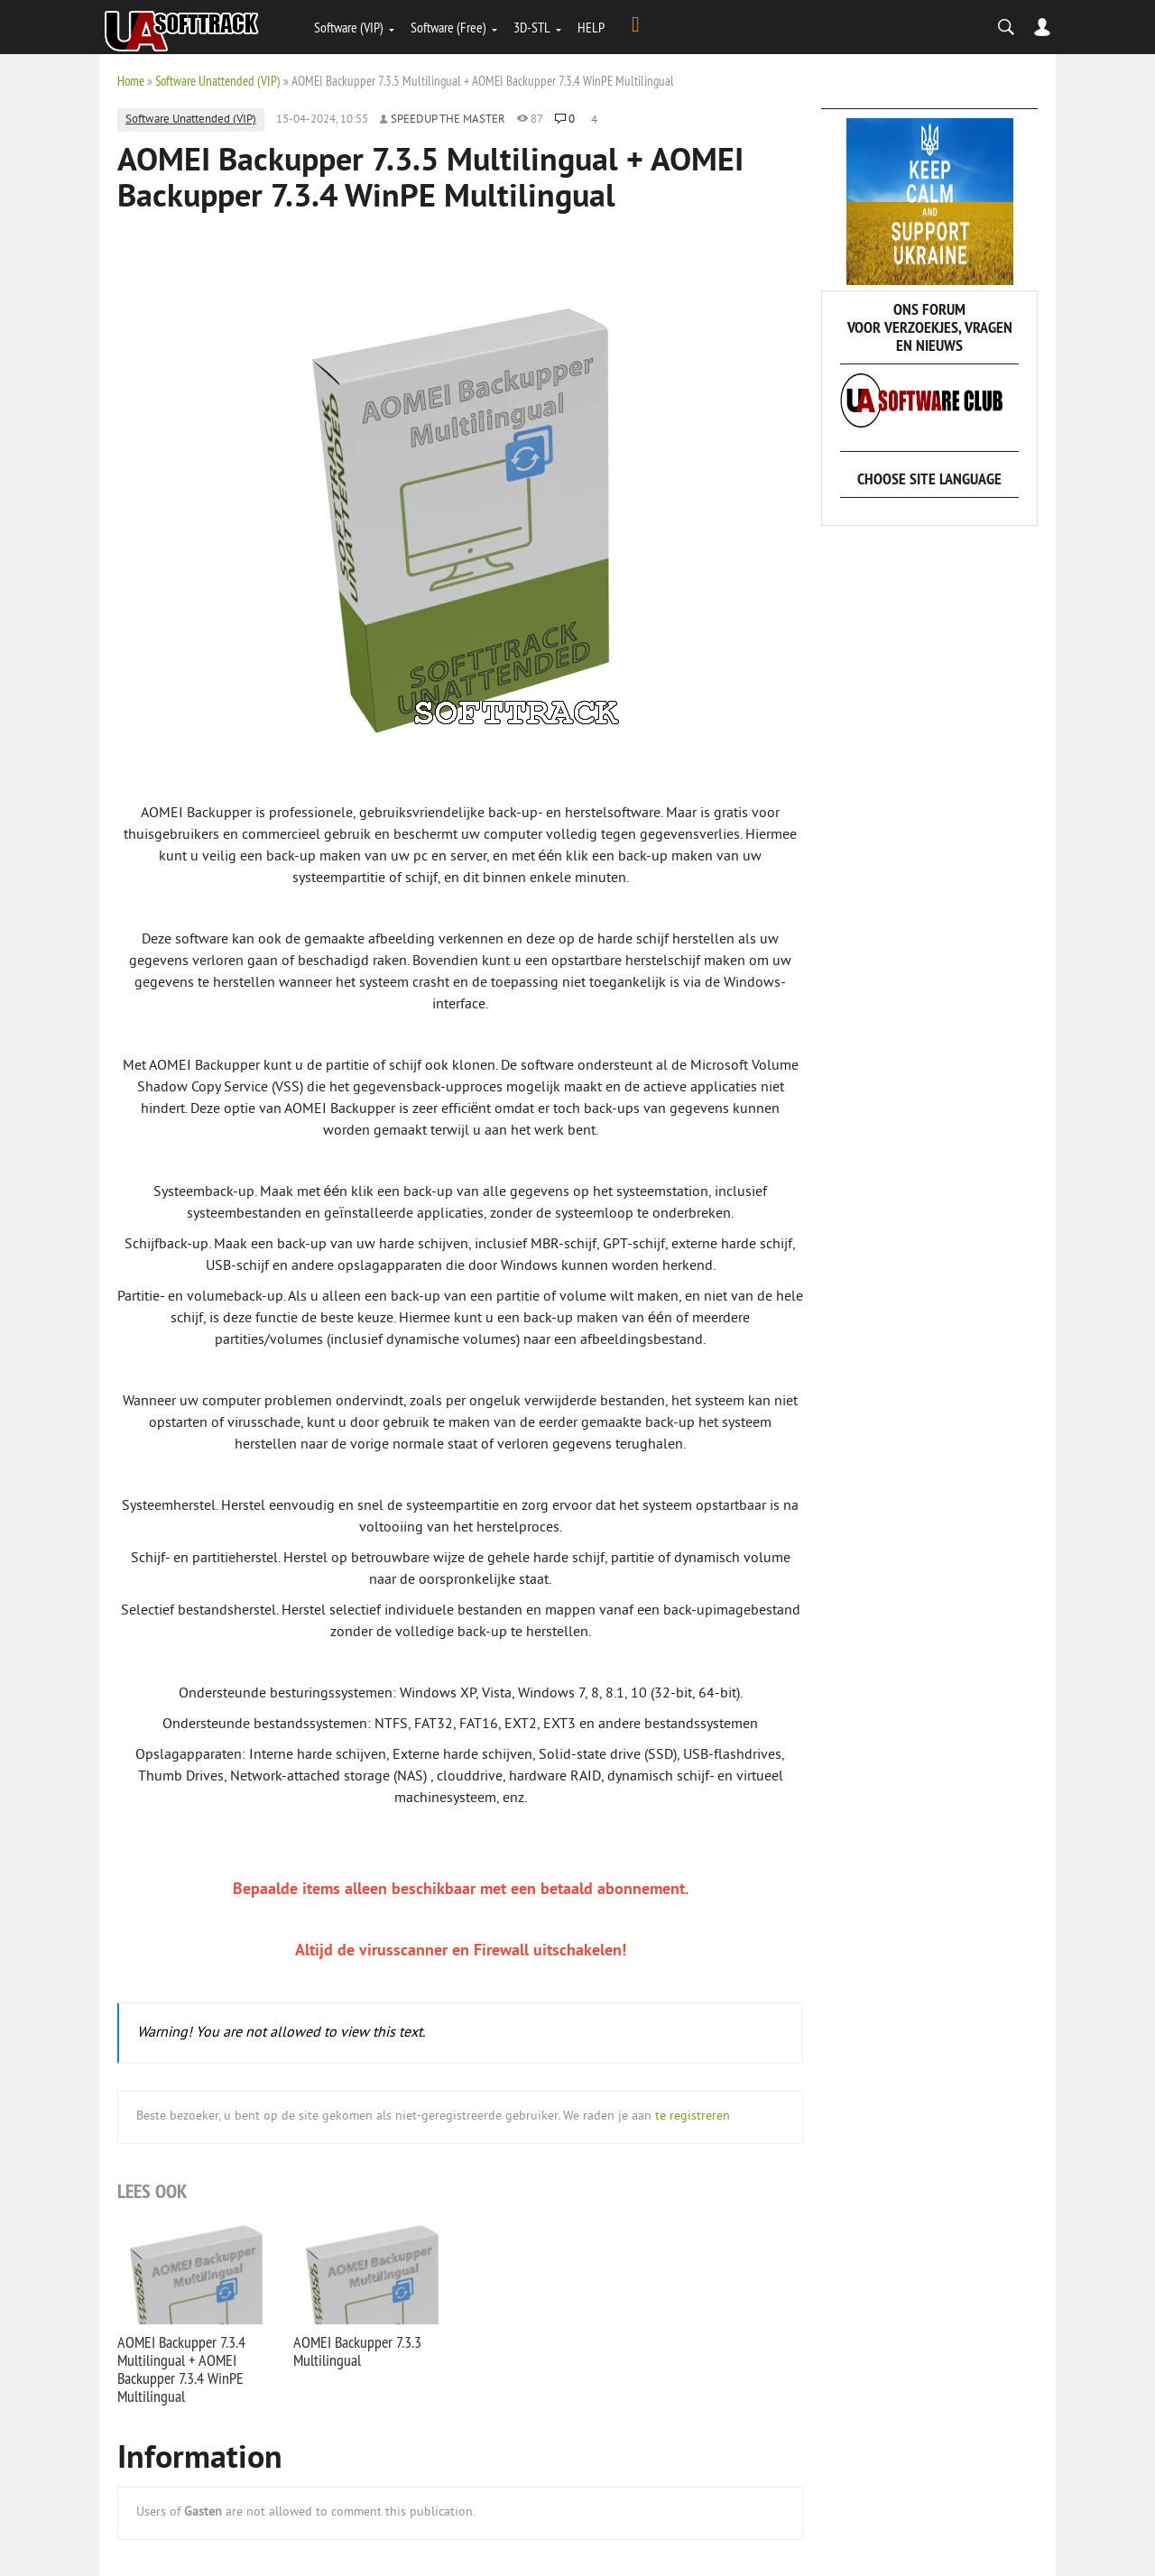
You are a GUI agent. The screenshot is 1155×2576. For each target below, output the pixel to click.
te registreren (692, 2116)
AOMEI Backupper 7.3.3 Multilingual (357, 2351)
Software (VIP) (348, 27)
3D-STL (531, 27)
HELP (591, 27)
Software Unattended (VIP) (218, 80)
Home (130, 80)
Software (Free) (448, 27)
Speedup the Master (448, 120)
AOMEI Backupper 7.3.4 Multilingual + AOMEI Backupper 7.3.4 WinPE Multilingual (181, 2369)
